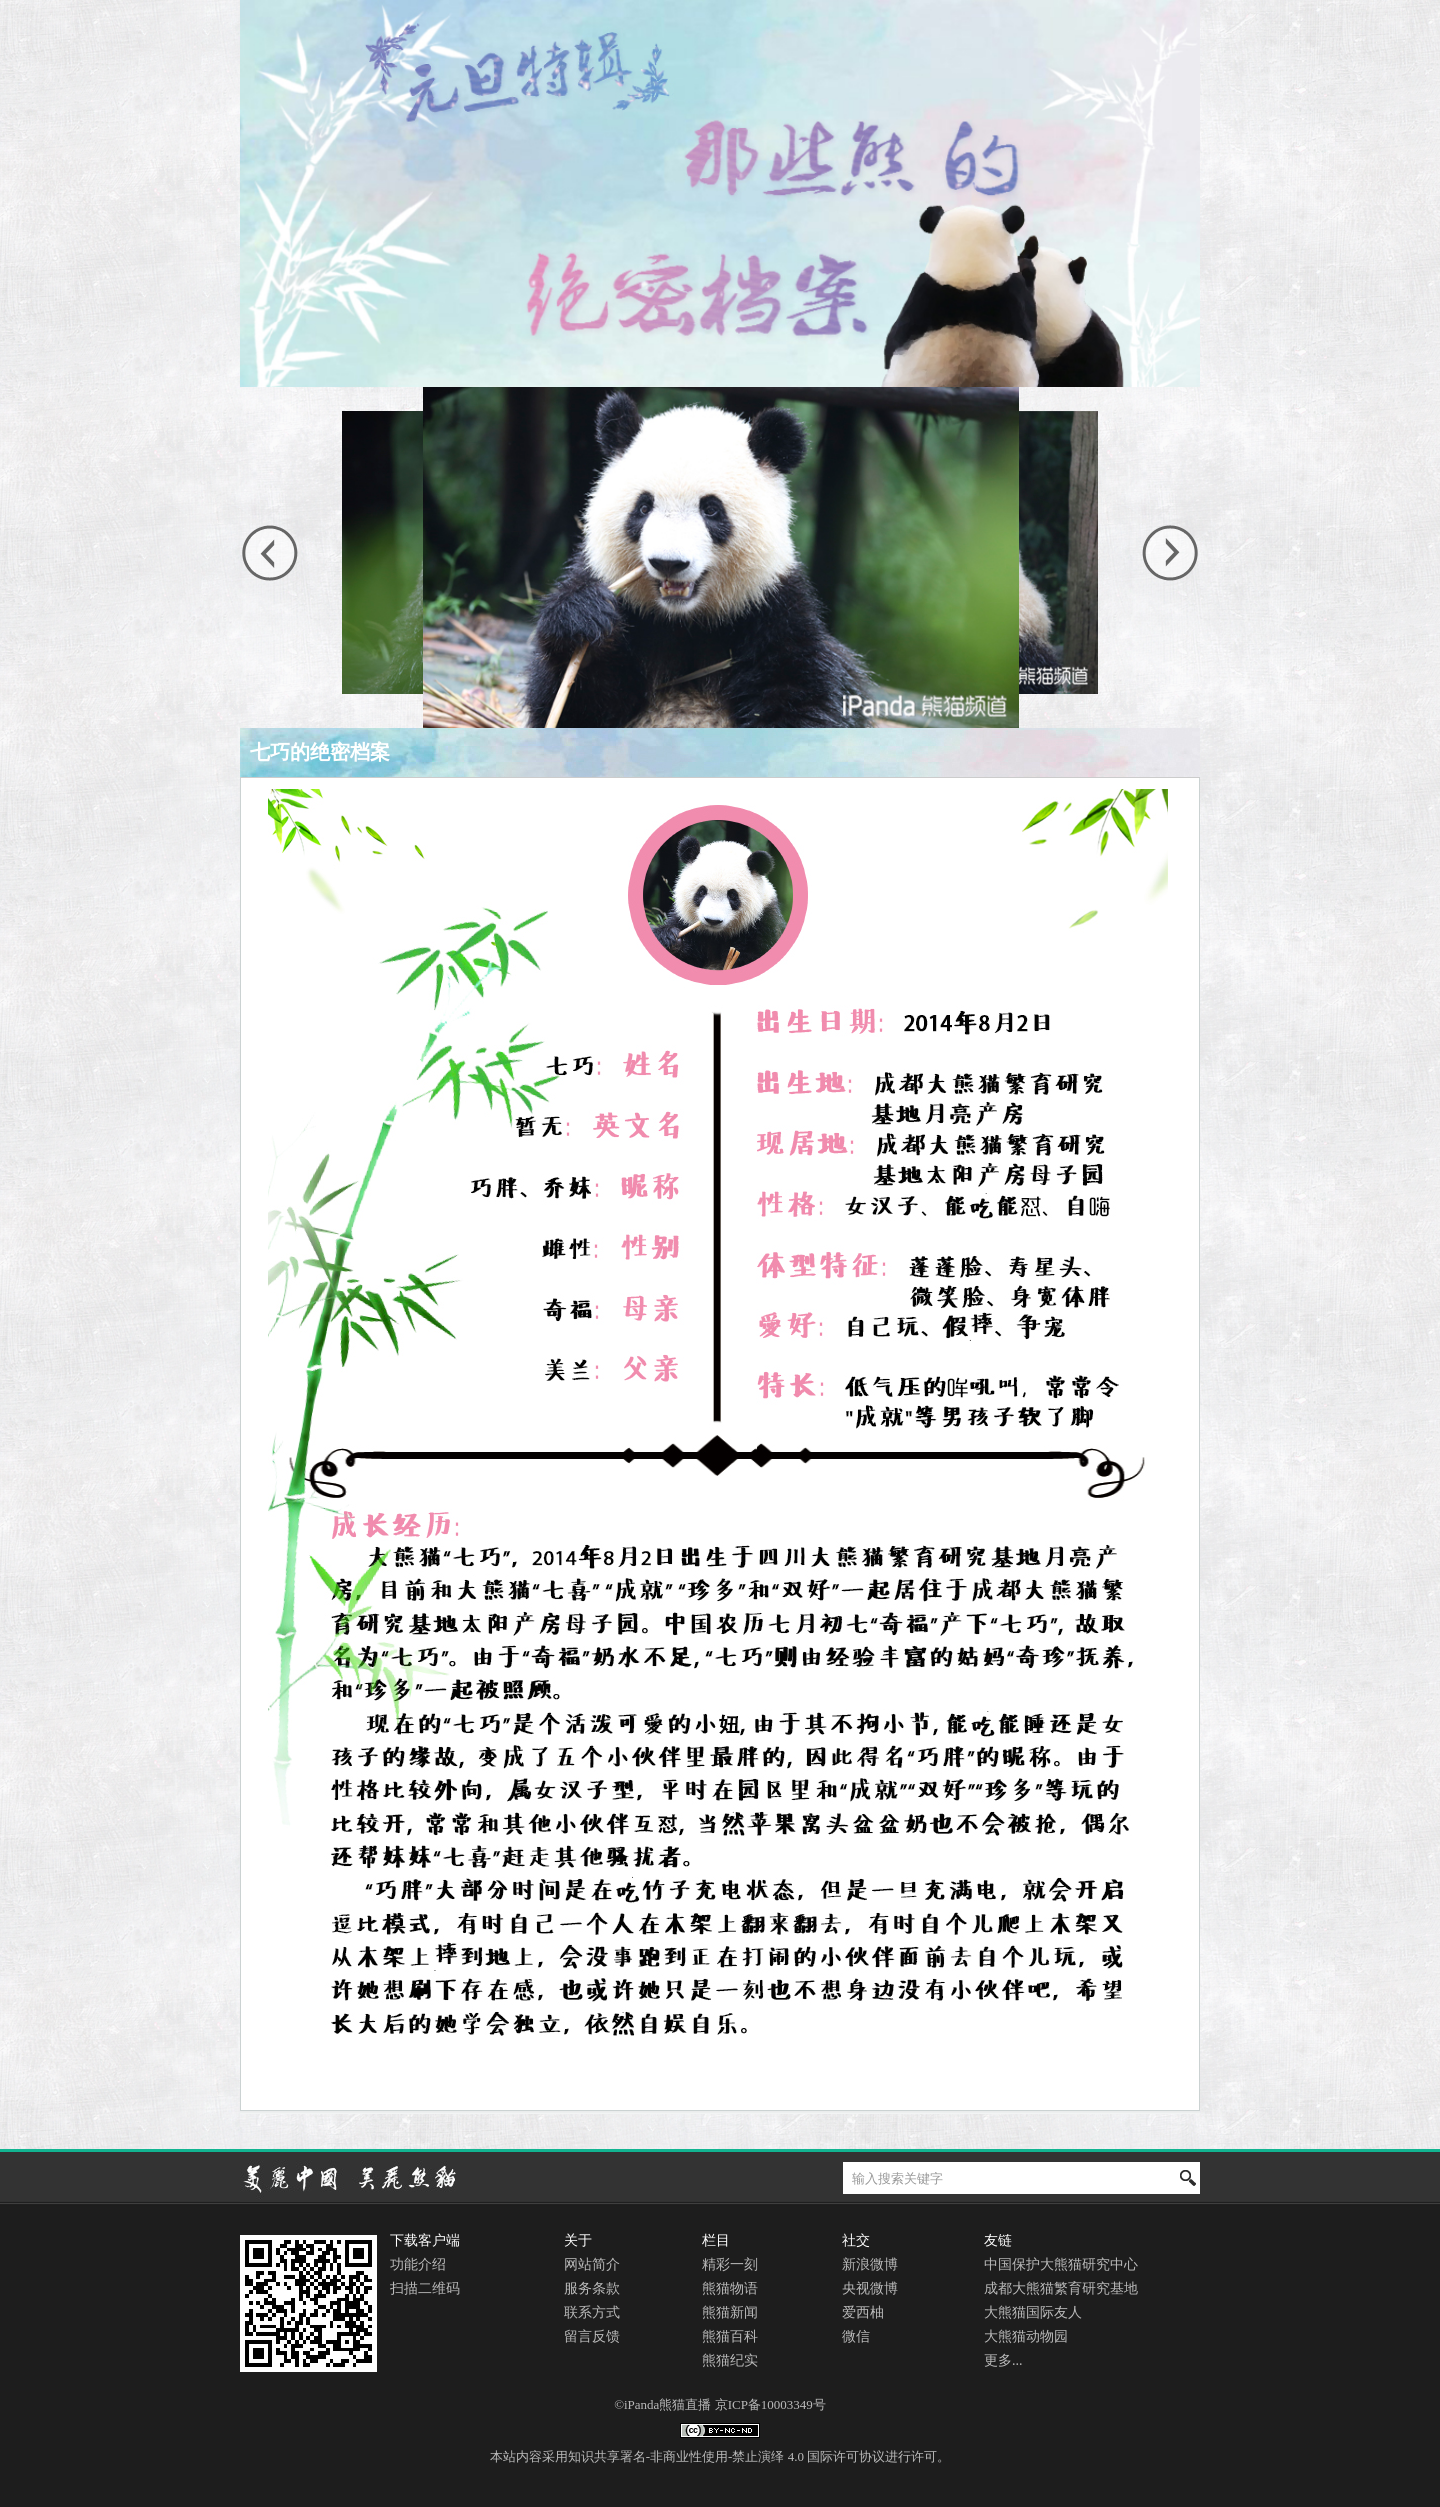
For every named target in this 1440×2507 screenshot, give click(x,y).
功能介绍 (418, 2264)
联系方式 (592, 2312)
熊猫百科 (730, 2336)
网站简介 (592, 2264)
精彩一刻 (730, 2264)
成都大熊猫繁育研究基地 (1061, 2288)
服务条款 (592, 2288)
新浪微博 (870, 2264)
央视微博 (870, 2288)
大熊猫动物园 (1026, 2336)
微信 (856, 2336)
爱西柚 (863, 2312)
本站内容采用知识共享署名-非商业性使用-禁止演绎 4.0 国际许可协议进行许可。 (720, 2456)
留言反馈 (592, 2336)
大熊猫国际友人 (1033, 2312)
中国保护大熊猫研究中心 (1061, 2264)
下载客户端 (425, 2240)
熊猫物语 (730, 2288)
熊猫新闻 (730, 2312)
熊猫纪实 (730, 2360)
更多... (1003, 2360)
